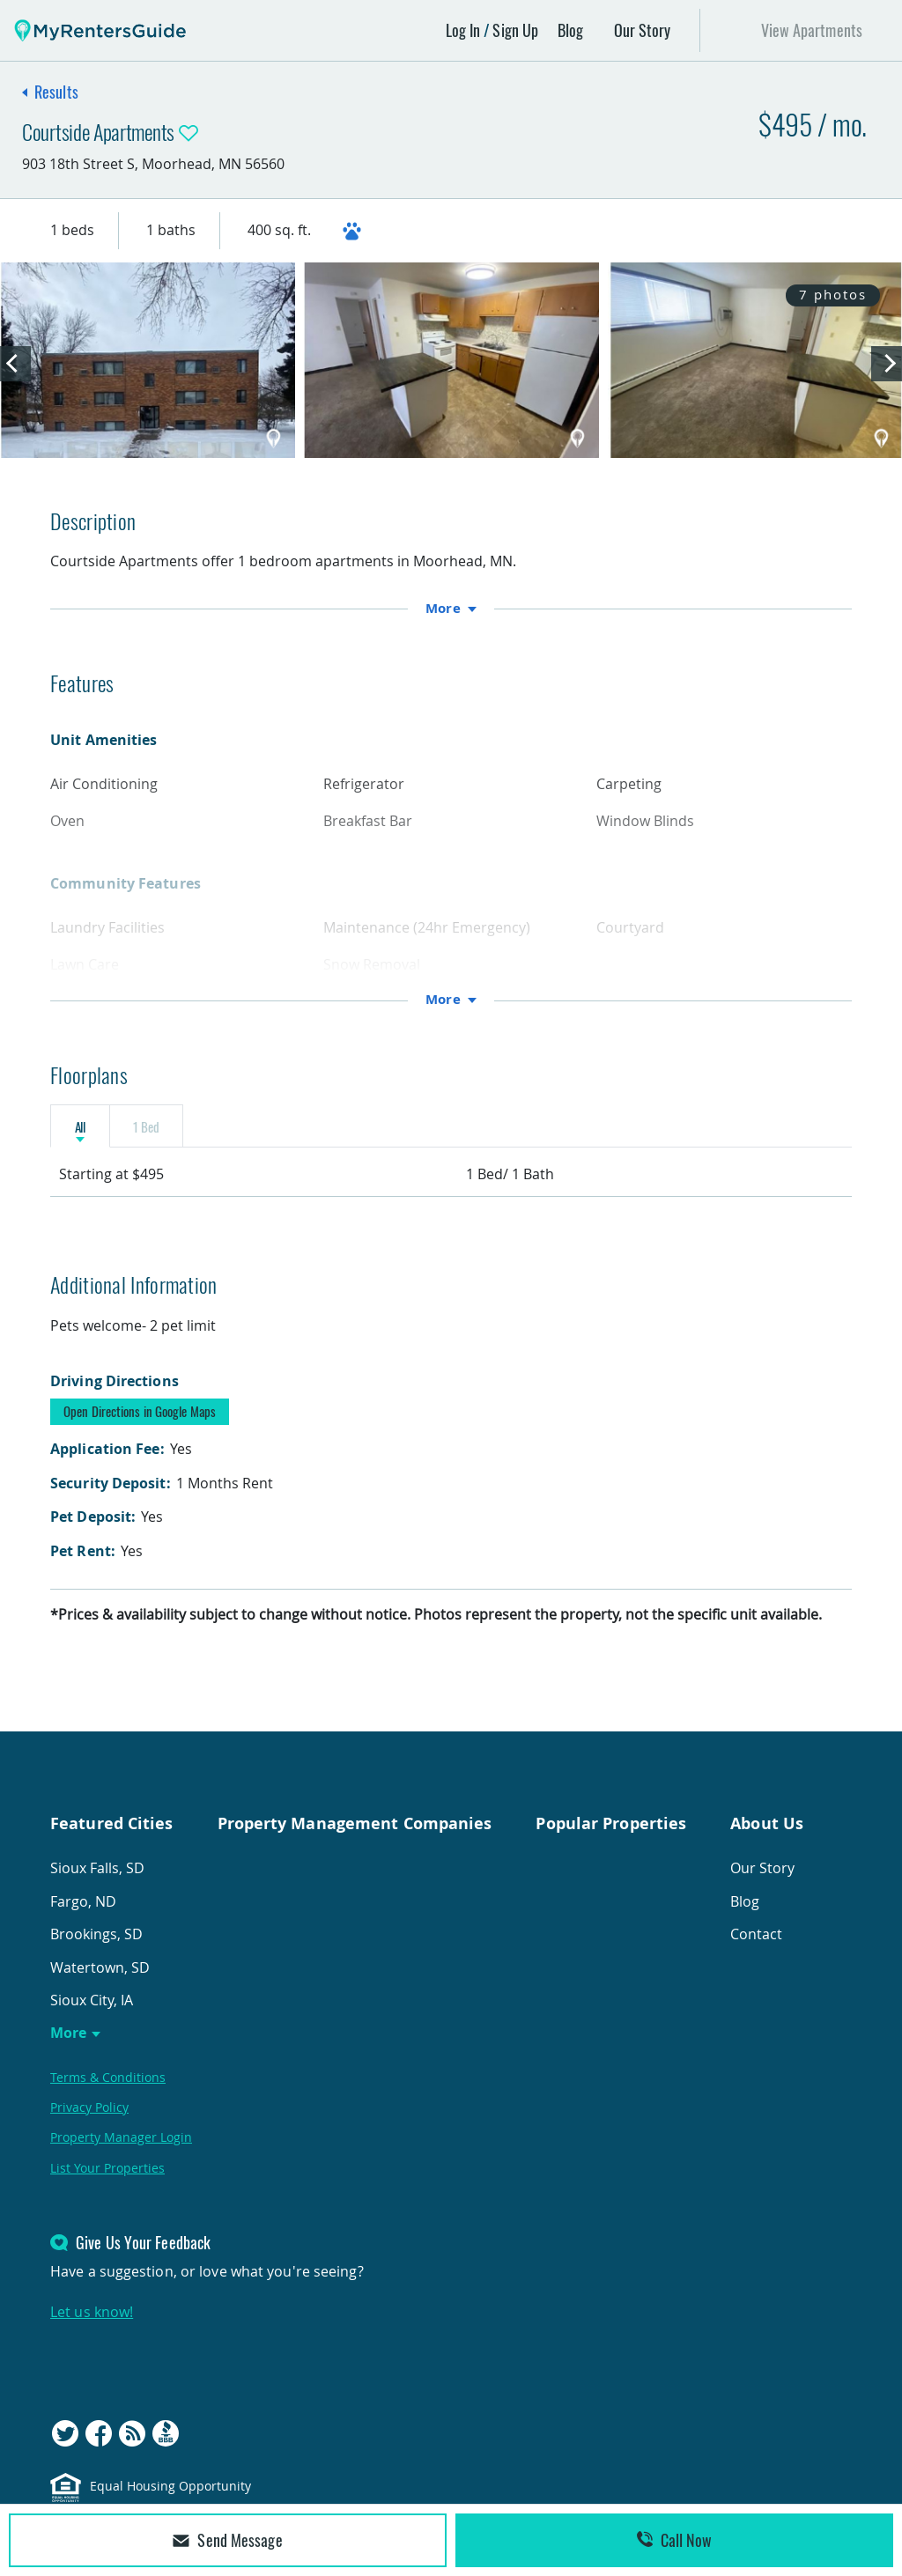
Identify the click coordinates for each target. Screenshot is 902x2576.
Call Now (675, 2539)
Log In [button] (463, 29)
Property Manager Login (121, 2156)
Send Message (227, 2539)
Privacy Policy (89, 2126)
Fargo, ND (83, 1920)
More (68, 2052)
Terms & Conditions (108, 2095)
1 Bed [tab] (213, 1135)
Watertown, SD (100, 1986)
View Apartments (812, 29)
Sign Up (515, 29)
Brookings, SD (96, 1953)
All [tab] (102, 1135)
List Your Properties (107, 2186)
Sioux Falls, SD (97, 1887)
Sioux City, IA (91, 2019)
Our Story (642, 29)
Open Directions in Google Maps (139, 1430)
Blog (570, 29)
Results (56, 91)
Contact (756, 1953)
